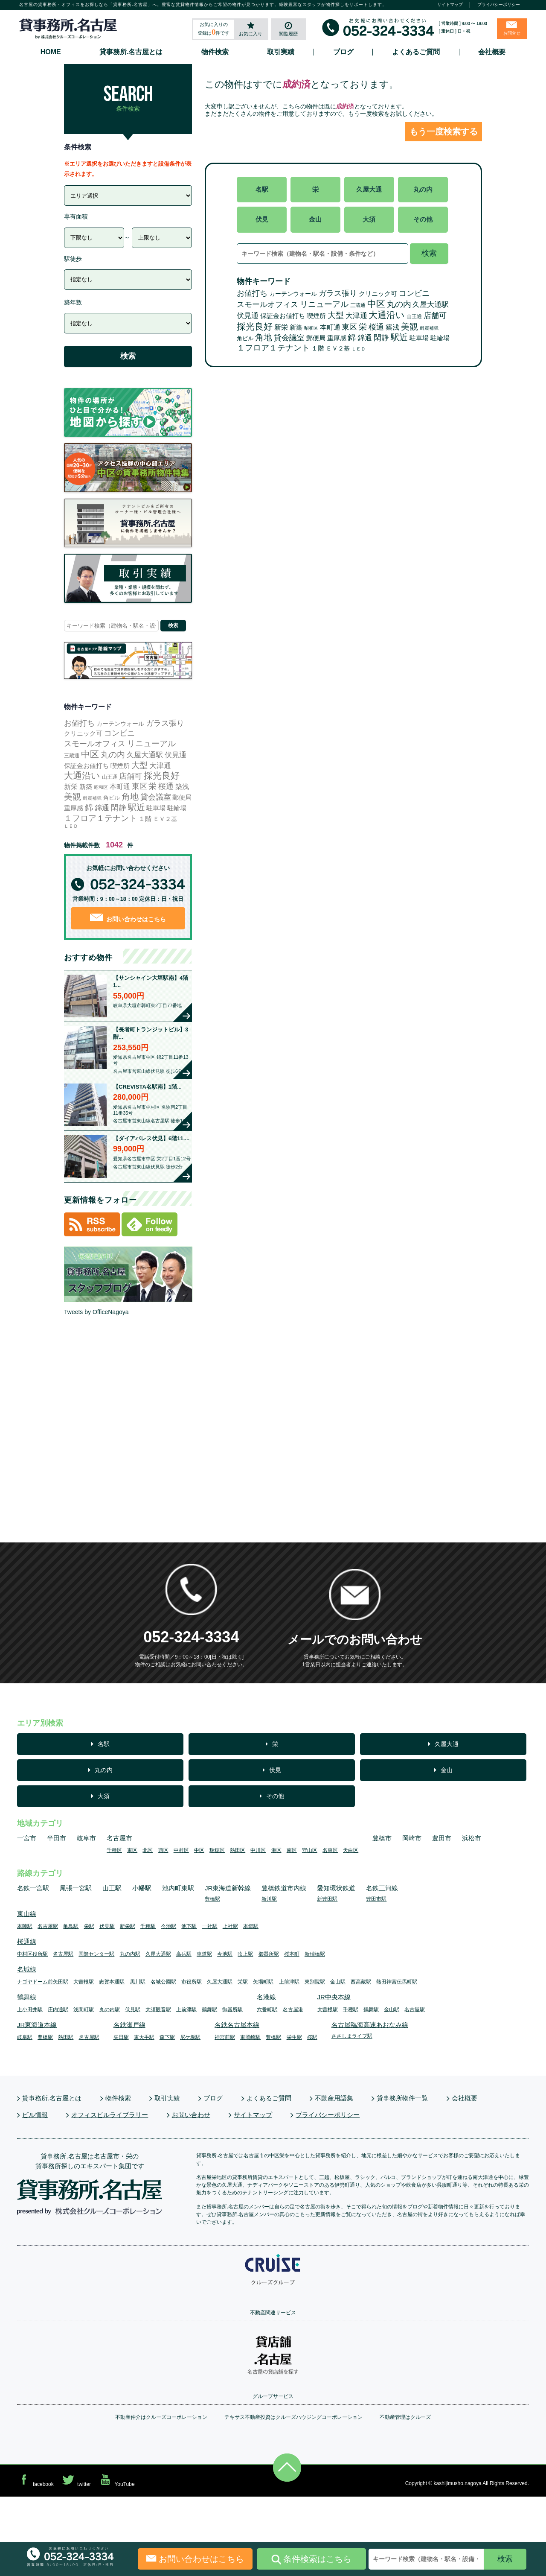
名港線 (266, 1997)
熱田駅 (65, 2037)
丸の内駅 (130, 1954)
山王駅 (112, 1888)
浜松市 (471, 1838)
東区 (132, 1850)
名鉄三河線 (382, 1888)
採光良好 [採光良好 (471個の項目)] (255, 326)
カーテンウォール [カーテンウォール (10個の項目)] (293, 293)
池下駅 (189, 1926)
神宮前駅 (225, 2037)
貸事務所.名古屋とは (131, 52)
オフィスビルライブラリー (109, 2114)
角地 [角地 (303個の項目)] (263, 337)
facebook (35, 2480)
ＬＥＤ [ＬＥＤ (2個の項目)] (358, 348)
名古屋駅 (48, 1926)
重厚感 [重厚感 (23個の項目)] (336, 338)
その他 (423, 219)
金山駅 (338, 1982)
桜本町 (291, 1954)
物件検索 (215, 52)
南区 (292, 1850)
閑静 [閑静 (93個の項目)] (381, 337)
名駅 (262, 189)
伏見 (262, 219)
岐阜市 (86, 1838)
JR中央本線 (334, 1997)
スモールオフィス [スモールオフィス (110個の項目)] (267, 304)
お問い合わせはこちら (128, 918)
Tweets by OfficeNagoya (96, 1311)
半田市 (56, 1838)
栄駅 (89, 1926)
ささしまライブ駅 (351, 2036)
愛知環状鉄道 (336, 1888)
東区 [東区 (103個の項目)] (349, 327)
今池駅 (168, 1926)
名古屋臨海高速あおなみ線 (369, 2024)
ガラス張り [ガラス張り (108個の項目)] (338, 293)
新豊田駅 (327, 1899)
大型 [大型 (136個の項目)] (336, 315)
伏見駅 (107, 1926)
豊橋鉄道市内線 (283, 1888)
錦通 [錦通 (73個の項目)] (364, 337)
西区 (163, 1850)
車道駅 (204, 1954)
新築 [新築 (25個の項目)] (296, 327)
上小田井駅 (30, 2009)
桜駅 (312, 2037)
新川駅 (269, 1899)
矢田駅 (121, 2037)
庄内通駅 (58, 2009)
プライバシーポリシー (498, 4)
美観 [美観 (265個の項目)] (409, 326)
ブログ (343, 52)
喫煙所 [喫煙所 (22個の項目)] (316, 315)
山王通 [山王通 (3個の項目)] (414, 316)
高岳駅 (184, 1954)
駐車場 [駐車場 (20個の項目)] (419, 338)
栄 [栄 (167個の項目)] (363, 326)
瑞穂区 (217, 1850)
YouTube (116, 2480)
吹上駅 (245, 1954)
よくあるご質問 (416, 52)
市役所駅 (191, 1982)
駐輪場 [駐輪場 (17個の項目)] (440, 338)
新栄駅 (127, 1926)
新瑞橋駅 (315, 1954)
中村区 (181, 1850)
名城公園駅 (163, 1982)
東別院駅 (315, 1982)
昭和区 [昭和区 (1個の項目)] (311, 327)
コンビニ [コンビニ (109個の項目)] (414, 293)
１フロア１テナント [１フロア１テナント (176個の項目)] (273, 347)
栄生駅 (294, 2037)
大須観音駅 (158, 2009)
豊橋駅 (212, 1899)
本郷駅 (250, 1926)
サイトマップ (450, 4)
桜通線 (26, 1941)
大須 (369, 219)
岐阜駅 (24, 2037)
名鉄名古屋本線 (237, 2024)
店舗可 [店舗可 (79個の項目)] (435, 315)
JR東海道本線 (37, 2024)
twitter (76, 2480)
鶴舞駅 (209, 2009)
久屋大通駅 (158, 1954)
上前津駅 (289, 1982)
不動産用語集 (334, 2098)
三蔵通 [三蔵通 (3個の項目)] (358, 305)
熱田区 (237, 1850)
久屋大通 (369, 189)
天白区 (350, 1850)
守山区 (309, 1850)
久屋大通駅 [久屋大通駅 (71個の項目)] (430, 304)
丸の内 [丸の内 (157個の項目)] (399, 304)
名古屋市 (119, 1838)
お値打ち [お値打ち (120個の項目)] (252, 293)
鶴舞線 (26, 1997)
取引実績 (280, 52)
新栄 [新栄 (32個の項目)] (281, 327)
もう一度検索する (444, 131)
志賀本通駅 (112, 1982)
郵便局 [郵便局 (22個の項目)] (315, 338)
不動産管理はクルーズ (405, 2417)
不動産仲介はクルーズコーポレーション (161, 2417)
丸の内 (423, 189)
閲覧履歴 (288, 33)
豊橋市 (382, 1838)
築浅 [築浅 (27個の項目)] (392, 327)
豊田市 (441, 1838)
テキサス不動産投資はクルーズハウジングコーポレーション (293, 2417)
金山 (315, 219)
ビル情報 (35, 2114)
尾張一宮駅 (76, 1888)
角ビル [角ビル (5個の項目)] (245, 338)
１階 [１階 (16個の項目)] (317, 348)
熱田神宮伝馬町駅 (396, 1982)
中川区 (258, 1850)
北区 (147, 1850)
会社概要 (491, 52)
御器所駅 (268, 1954)
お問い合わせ (191, 2114)
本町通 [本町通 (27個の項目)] (330, 327)
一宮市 (26, 1838)
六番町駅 (267, 2009)
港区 (276, 1850)
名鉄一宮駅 (33, 1888)
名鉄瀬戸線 (129, 2024)
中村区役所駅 (32, 1954)
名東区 (330, 1850)
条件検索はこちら (311, 2559)
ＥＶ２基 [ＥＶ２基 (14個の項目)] (338, 348)
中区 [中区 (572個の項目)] (376, 304)
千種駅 (148, 1926)
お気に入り (250, 33)
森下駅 (167, 2037)
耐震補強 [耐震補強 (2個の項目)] (429, 327)
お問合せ (511, 33)
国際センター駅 (96, 1954)
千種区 (114, 1850)
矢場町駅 (263, 1982)
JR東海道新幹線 (228, 1888)
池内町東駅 (178, 1888)
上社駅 (230, 1926)
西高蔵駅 (361, 1982)
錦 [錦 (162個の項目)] (352, 337)
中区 (199, 1850)
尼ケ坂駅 (190, 2037)
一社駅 (210, 1926)
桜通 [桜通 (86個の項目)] (376, 327)
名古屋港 (293, 2009)
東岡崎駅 (250, 2037)
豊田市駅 (376, 1899)
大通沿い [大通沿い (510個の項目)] (387, 315)
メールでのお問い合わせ (355, 1639)
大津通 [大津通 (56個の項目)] (356, 316)
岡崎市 (411, 1838)
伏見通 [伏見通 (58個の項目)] (247, 316)
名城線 (26, 1969)
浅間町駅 (83, 2009)
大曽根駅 (83, 1982)
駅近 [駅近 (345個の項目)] (399, 337)
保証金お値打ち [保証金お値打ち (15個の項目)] (282, 316)
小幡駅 (141, 1888)
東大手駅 (144, 2037)
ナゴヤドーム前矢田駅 (42, 1982)
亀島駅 (70, 1926)
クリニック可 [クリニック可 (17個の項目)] (378, 293)
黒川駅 (137, 1982)
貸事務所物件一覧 (402, 2098)
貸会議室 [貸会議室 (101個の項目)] (289, 337)
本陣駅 (24, 1926)
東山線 (26, 1913)
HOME (51, 52)
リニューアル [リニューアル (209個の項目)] (324, 304)
